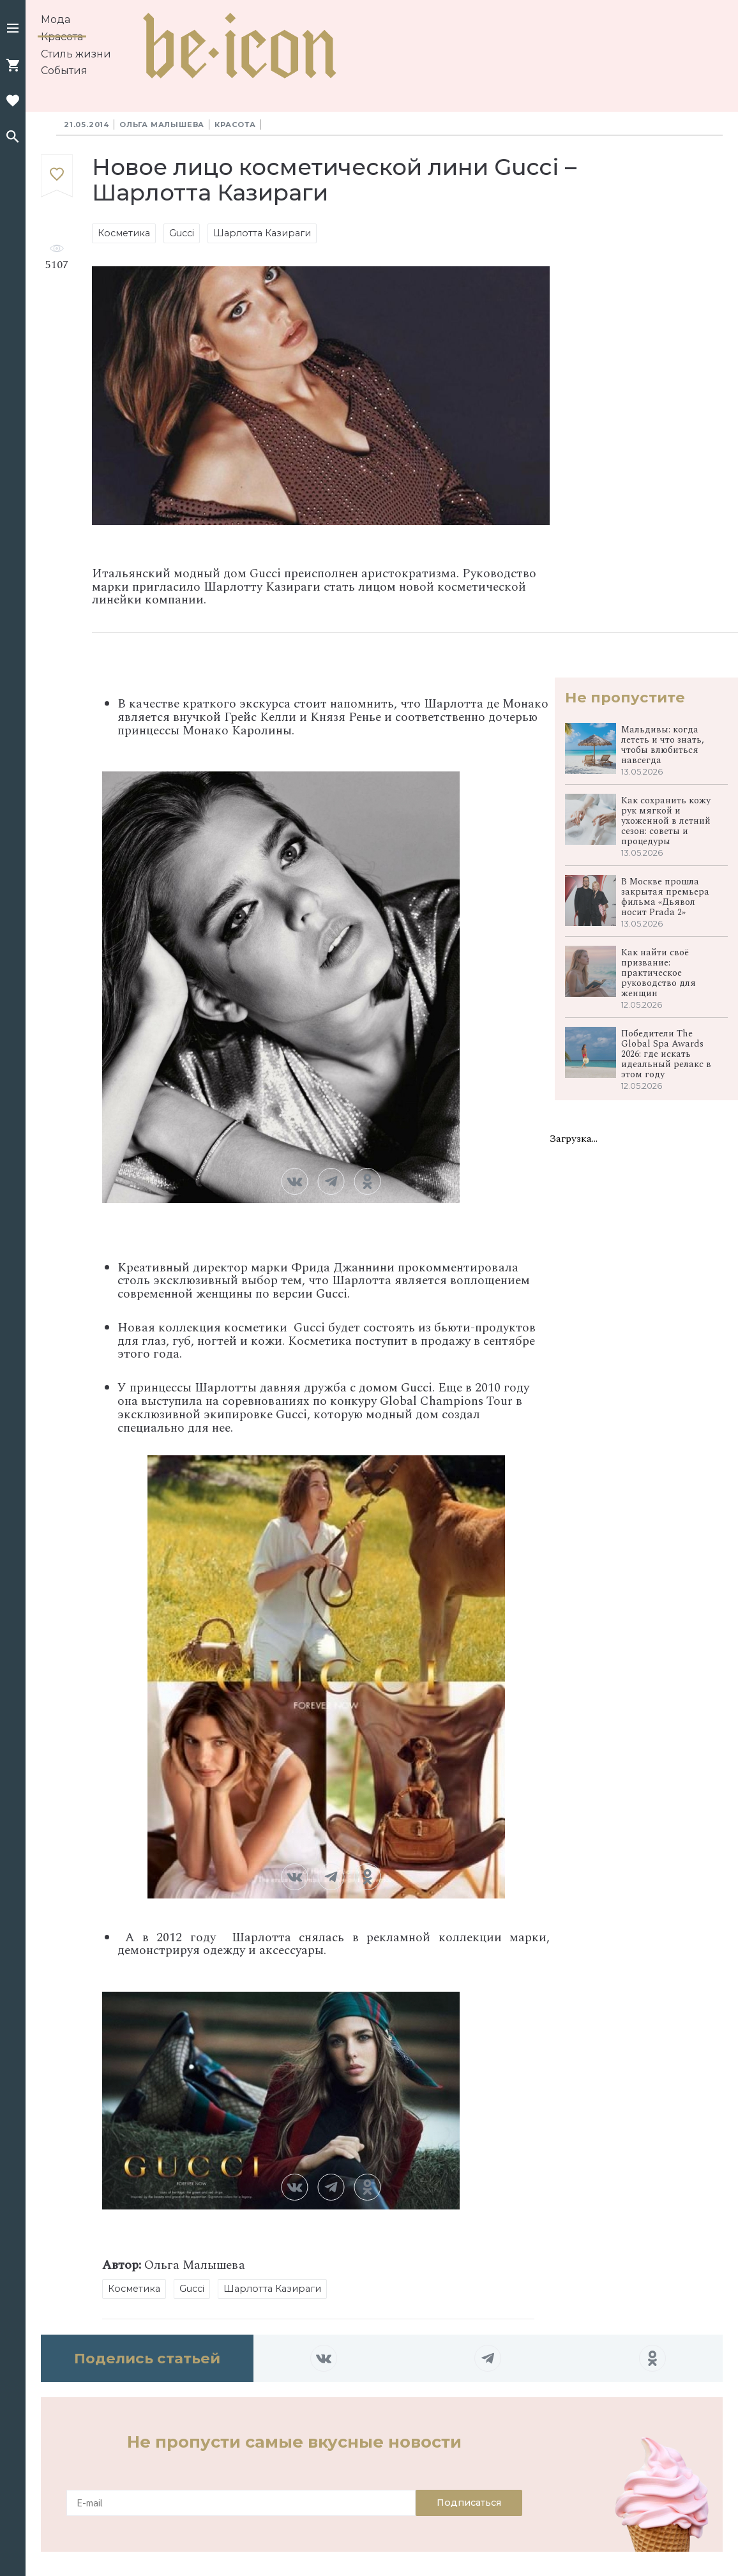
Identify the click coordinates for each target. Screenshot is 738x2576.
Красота (62, 37)
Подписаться (469, 2502)
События (64, 70)
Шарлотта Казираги (262, 233)
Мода (55, 19)
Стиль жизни (76, 54)
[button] (13, 29)
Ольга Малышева (161, 124)
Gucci (181, 233)
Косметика (124, 233)
